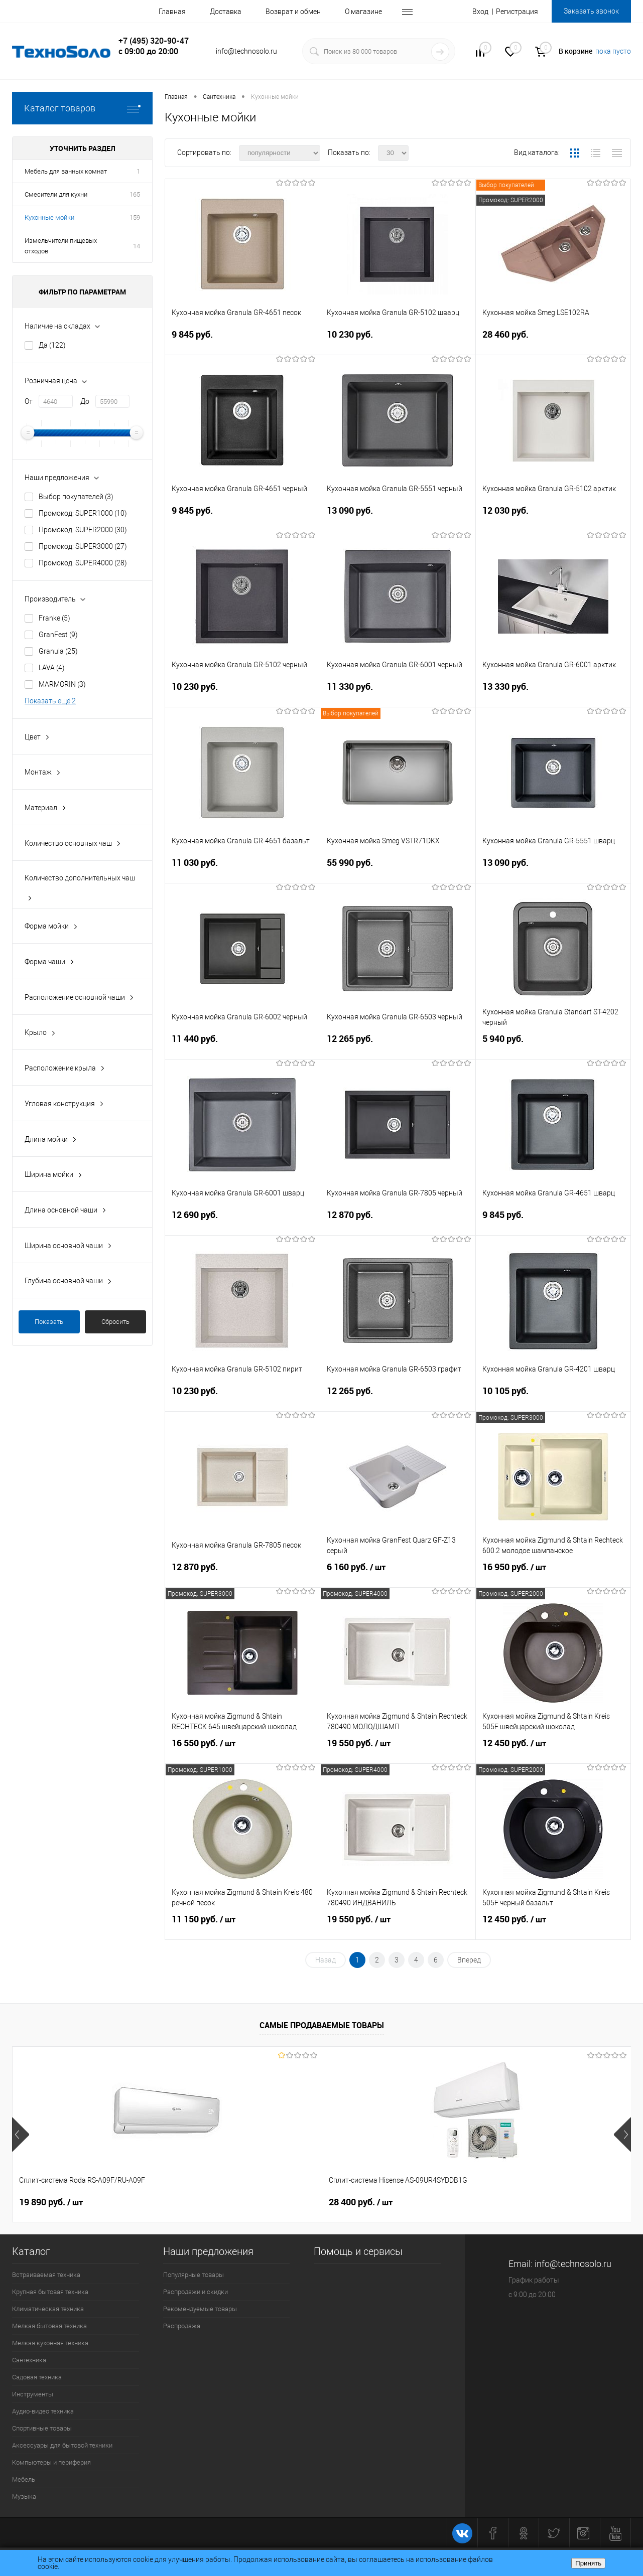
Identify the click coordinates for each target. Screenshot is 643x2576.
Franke (54, 618)
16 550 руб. (242, 1749)
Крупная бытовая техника (50, 2292)
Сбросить (115, 1321)
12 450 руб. (553, 1749)
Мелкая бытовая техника (49, 2326)
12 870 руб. (397, 1220)
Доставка (225, 12)
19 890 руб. (51, 2202)
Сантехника (29, 2360)
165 (135, 194)
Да (52, 345)
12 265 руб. (397, 1044)
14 (136, 246)
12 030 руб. (553, 516)
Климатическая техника (48, 2309)
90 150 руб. (352, 2202)
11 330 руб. (397, 692)
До (84, 401)
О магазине (363, 12)
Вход (480, 12)
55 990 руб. (397, 868)
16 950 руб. (553, 1573)
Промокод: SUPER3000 (83, 546)
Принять (588, 2563)
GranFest (58, 635)
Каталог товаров (82, 108)
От (29, 401)
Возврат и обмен (293, 12)
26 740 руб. (515, 2202)
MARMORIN (62, 684)
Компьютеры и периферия (51, 2462)
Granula (58, 651)
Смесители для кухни (56, 194)
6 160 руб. (397, 1573)
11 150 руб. (242, 1925)
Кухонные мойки (49, 217)
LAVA (52, 668)
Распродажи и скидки (195, 2292)
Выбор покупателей (76, 497)
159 (135, 217)
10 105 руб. (553, 1397)
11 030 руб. (242, 868)
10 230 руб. (397, 340)
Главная (172, 12)
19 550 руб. (397, 1749)
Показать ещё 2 (50, 701)
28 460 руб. (553, 340)
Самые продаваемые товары (322, 2025)
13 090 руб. (397, 516)
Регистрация (517, 12)
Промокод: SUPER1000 (83, 513)
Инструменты (32, 2394)
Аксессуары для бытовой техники (62, 2445)
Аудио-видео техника (43, 2411)
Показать (49, 1321)
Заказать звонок (591, 11)
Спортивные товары (42, 2428)
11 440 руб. (242, 1044)
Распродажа (181, 2326)
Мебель (23, 2479)
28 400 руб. (205, 2202)
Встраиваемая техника (46, 2275)
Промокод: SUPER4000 (83, 563)
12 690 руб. (242, 1220)
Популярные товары (193, 2275)
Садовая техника (37, 2377)
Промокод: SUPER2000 (83, 530)
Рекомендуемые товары (200, 2309)
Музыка (24, 2496)
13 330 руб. (553, 692)
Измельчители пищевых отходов (61, 246)
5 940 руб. (553, 1044)
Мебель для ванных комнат (66, 171)
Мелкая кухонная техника (50, 2343)
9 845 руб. (242, 340)
